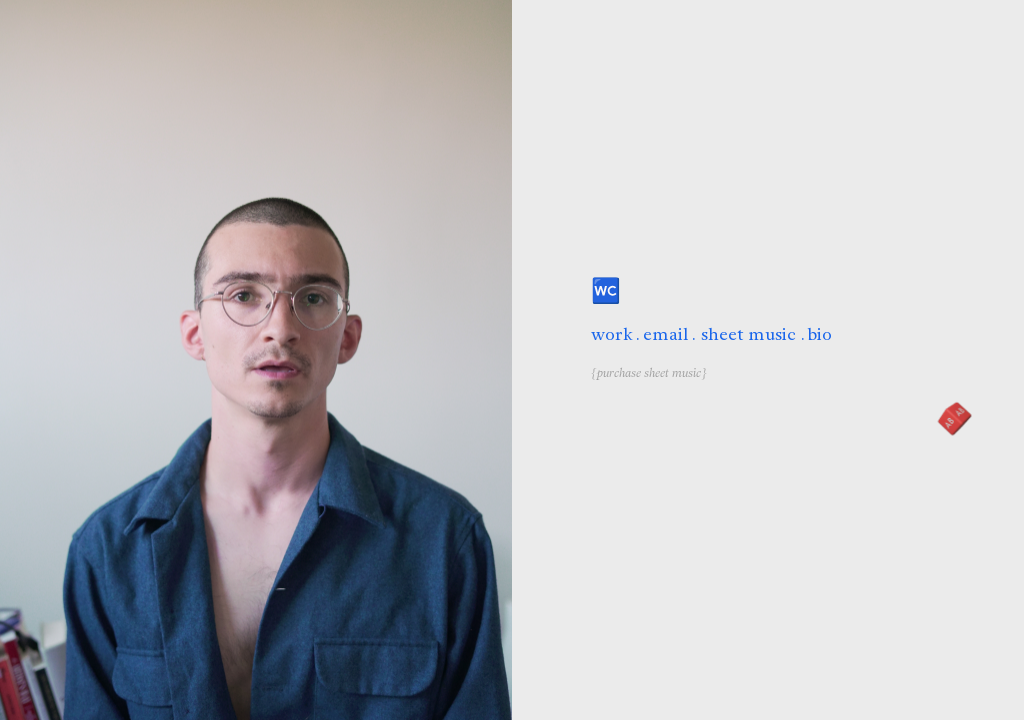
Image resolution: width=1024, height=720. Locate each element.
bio (820, 334)
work (612, 334)
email (666, 334)
